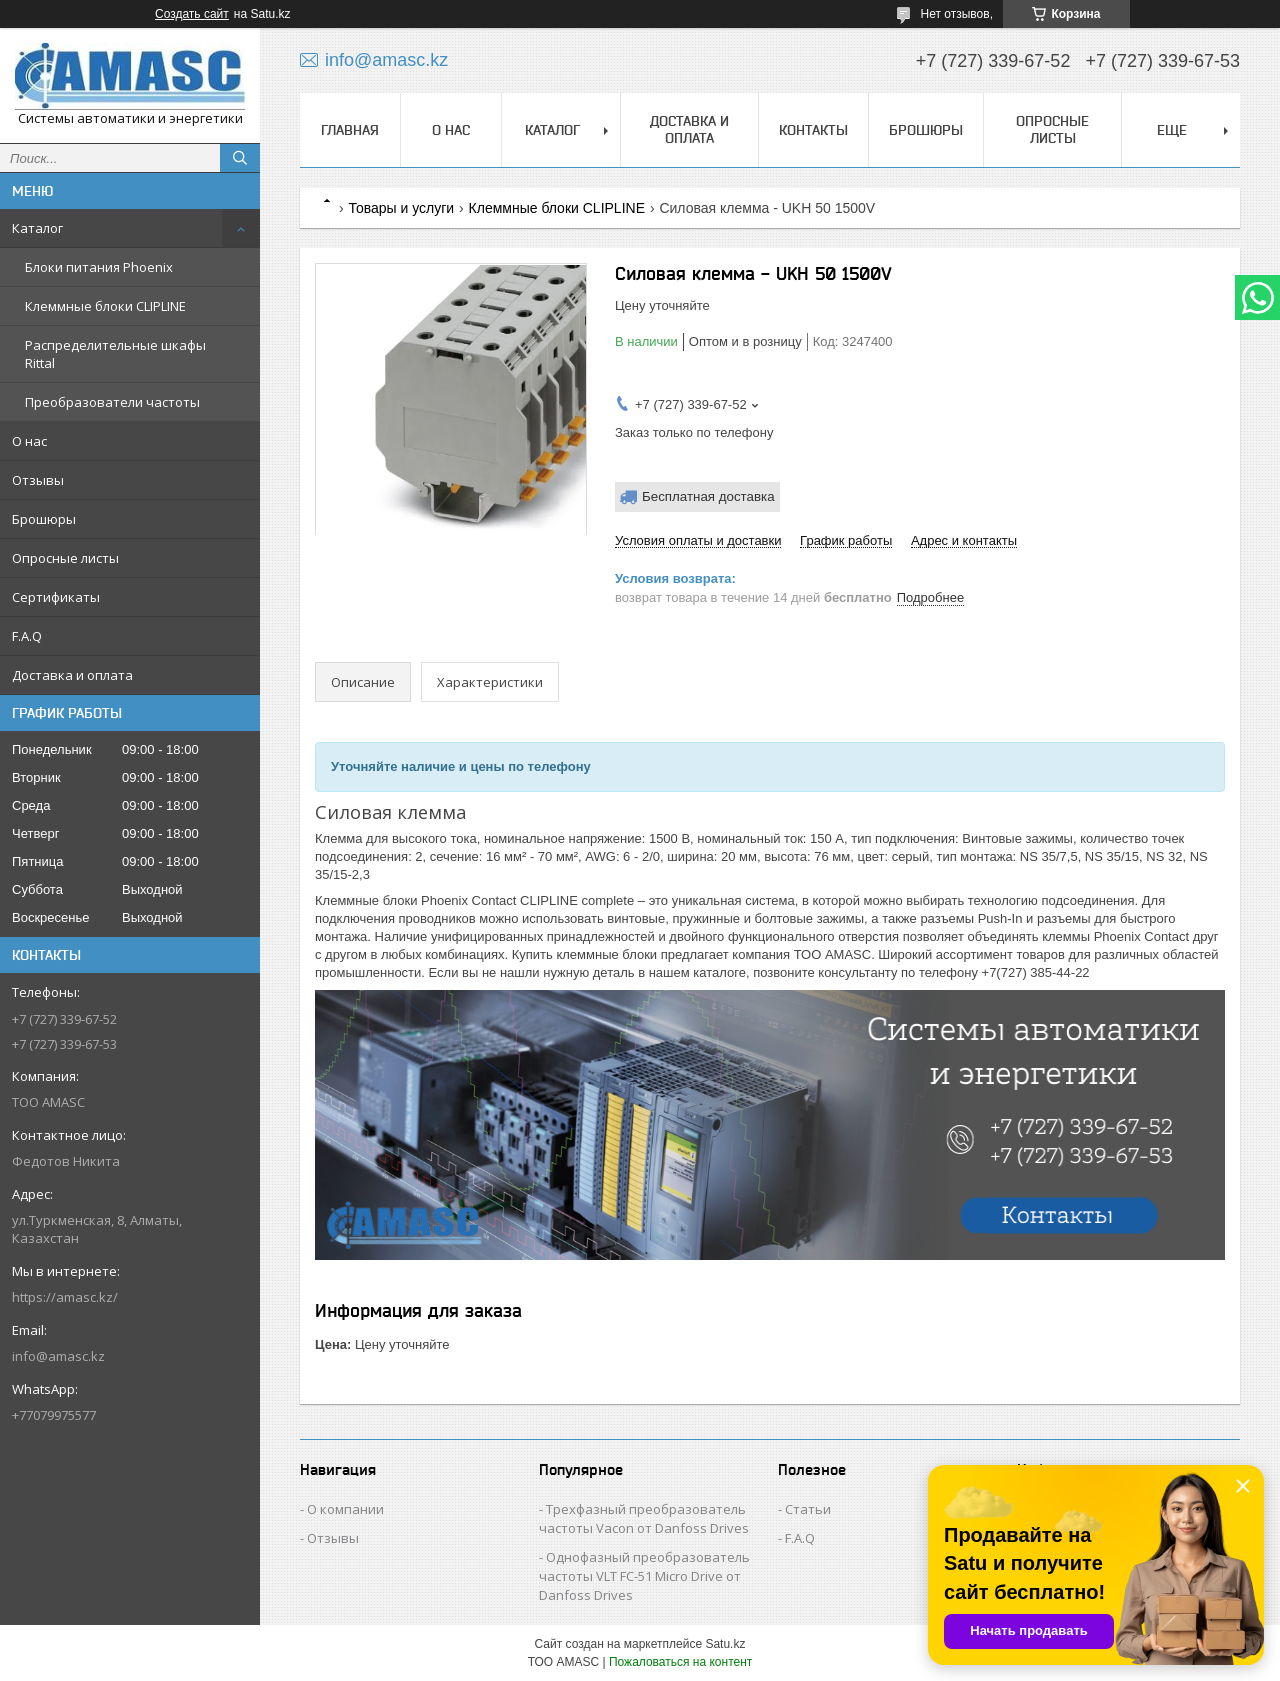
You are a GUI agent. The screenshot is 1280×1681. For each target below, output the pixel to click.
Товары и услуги (401, 208)
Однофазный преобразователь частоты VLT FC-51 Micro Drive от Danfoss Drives (644, 1576)
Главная (350, 130)
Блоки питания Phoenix (99, 267)
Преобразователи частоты (112, 402)
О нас (29, 441)
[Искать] (240, 158)
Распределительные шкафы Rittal (115, 354)
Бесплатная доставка (708, 496)
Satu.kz (725, 1644)
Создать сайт (192, 14)
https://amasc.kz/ (65, 1297)
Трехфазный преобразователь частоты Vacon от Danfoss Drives (644, 1518)
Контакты (813, 130)
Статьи (808, 1509)
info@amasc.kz (58, 1356)
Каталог (37, 228)
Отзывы (38, 480)
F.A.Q (27, 636)
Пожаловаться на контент (680, 1662)
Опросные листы (65, 558)
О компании (345, 1509)
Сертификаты (56, 597)
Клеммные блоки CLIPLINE (105, 306)
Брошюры (44, 519)
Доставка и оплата (72, 675)
